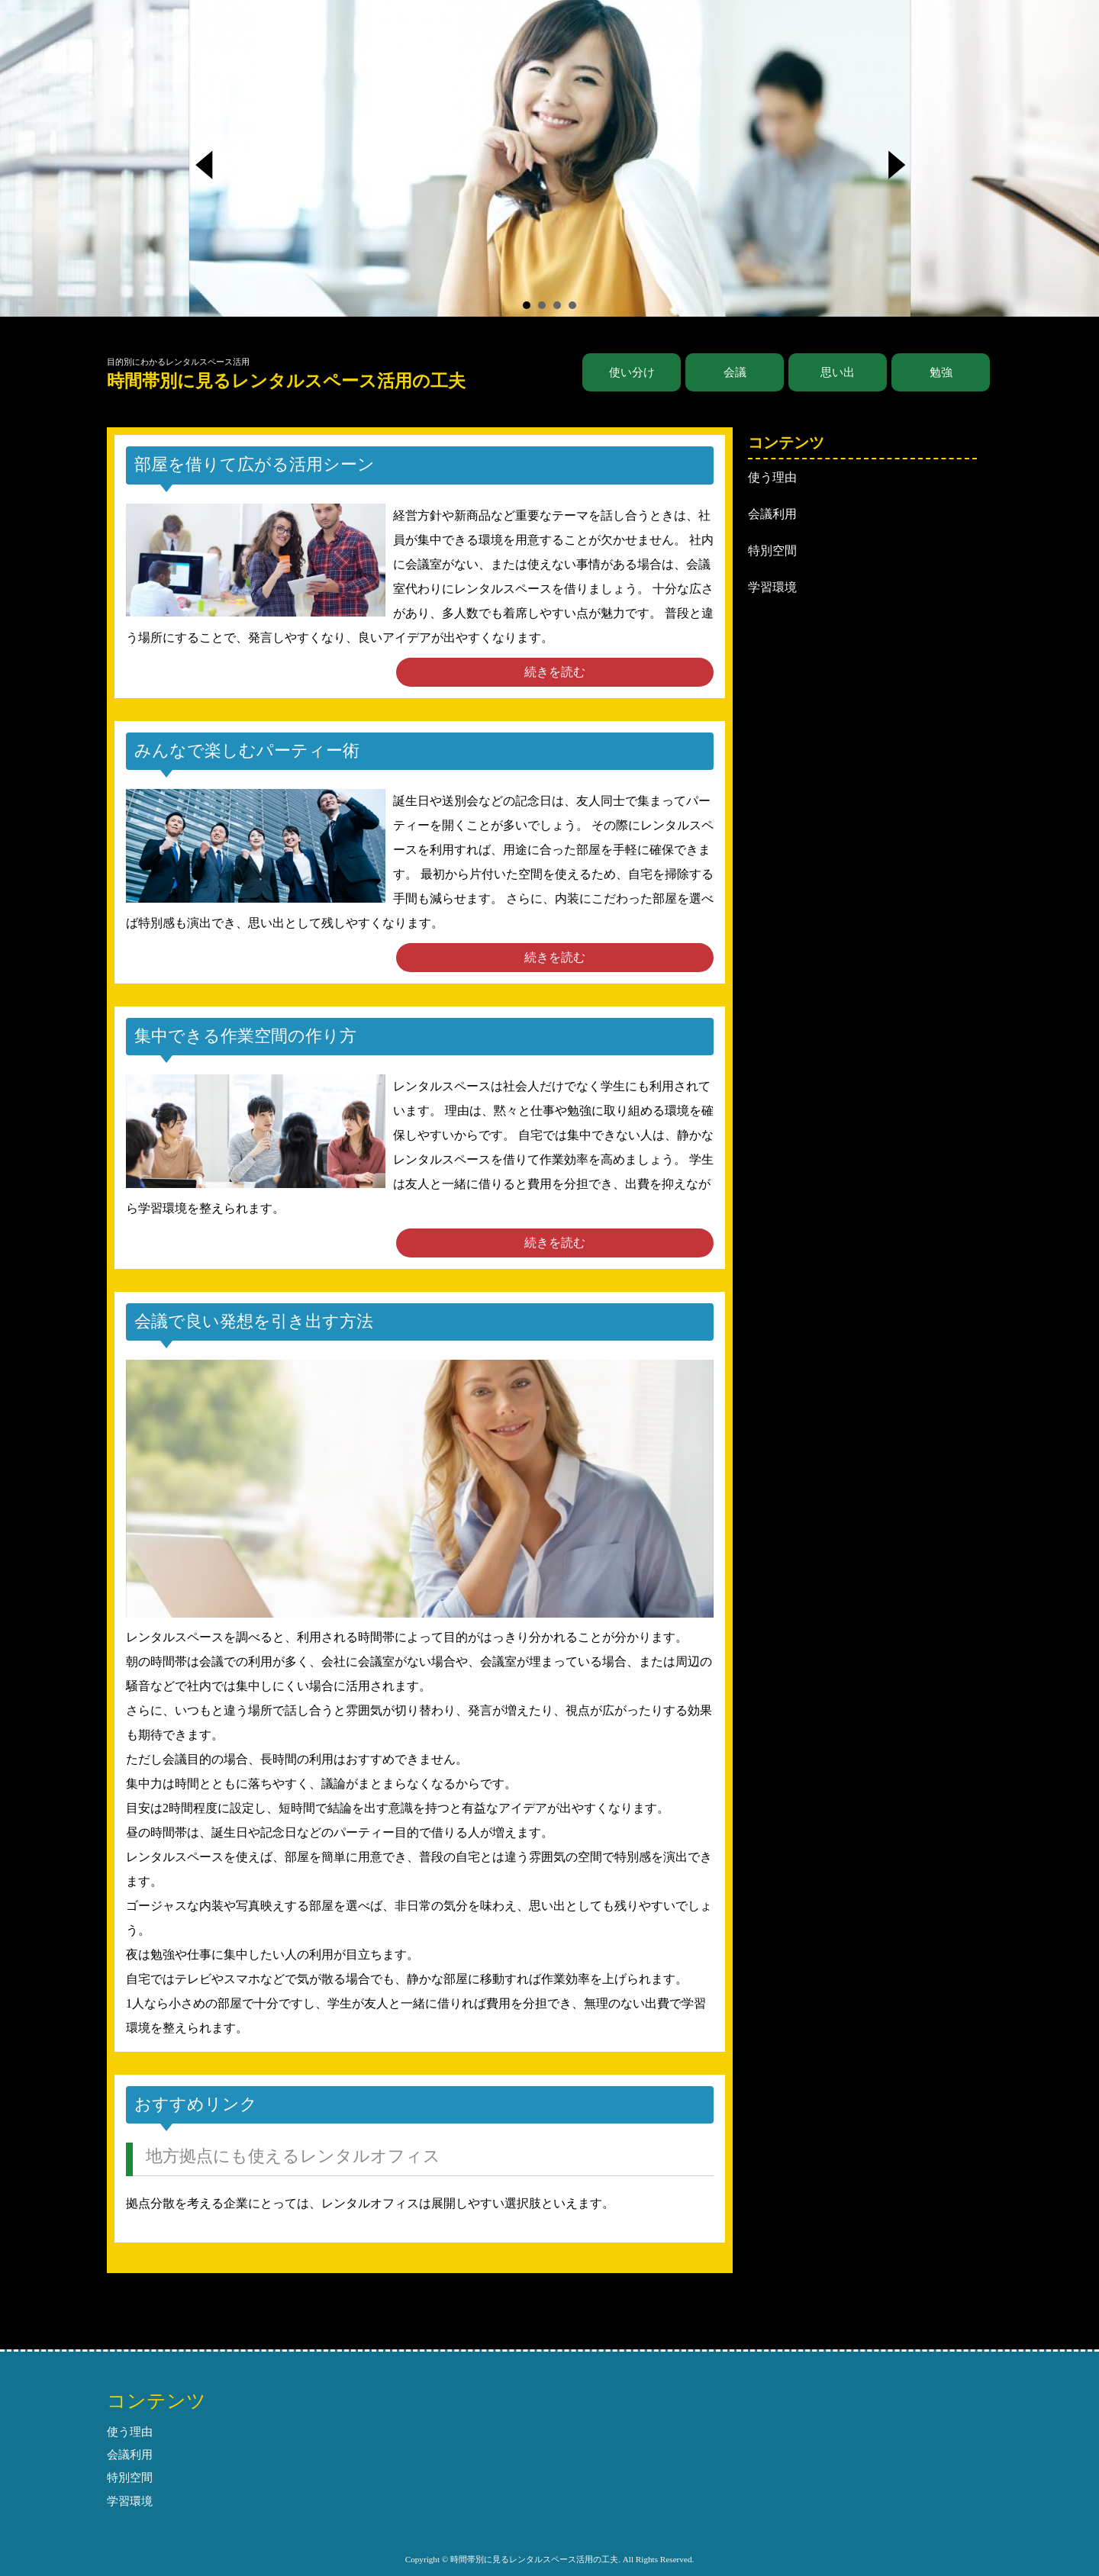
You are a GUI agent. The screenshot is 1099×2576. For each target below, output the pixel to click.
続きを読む (554, 671)
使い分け (632, 372)
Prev (211, 169)
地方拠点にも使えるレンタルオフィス (293, 2155)
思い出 (837, 372)
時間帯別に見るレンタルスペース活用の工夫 (286, 381)
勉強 (941, 372)
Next (899, 169)
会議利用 (772, 513)
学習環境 (772, 587)
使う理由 (772, 477)
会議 (735, 372)
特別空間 (772, 550)
